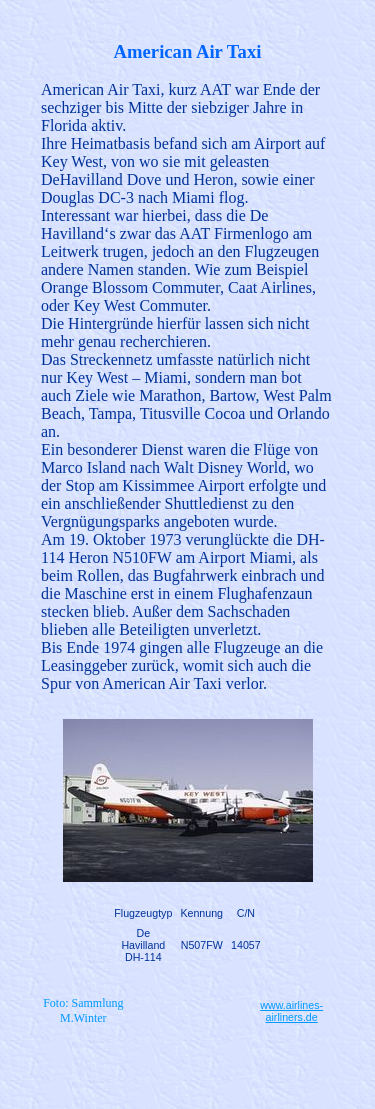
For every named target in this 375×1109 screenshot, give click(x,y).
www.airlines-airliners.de (291, 1011)
